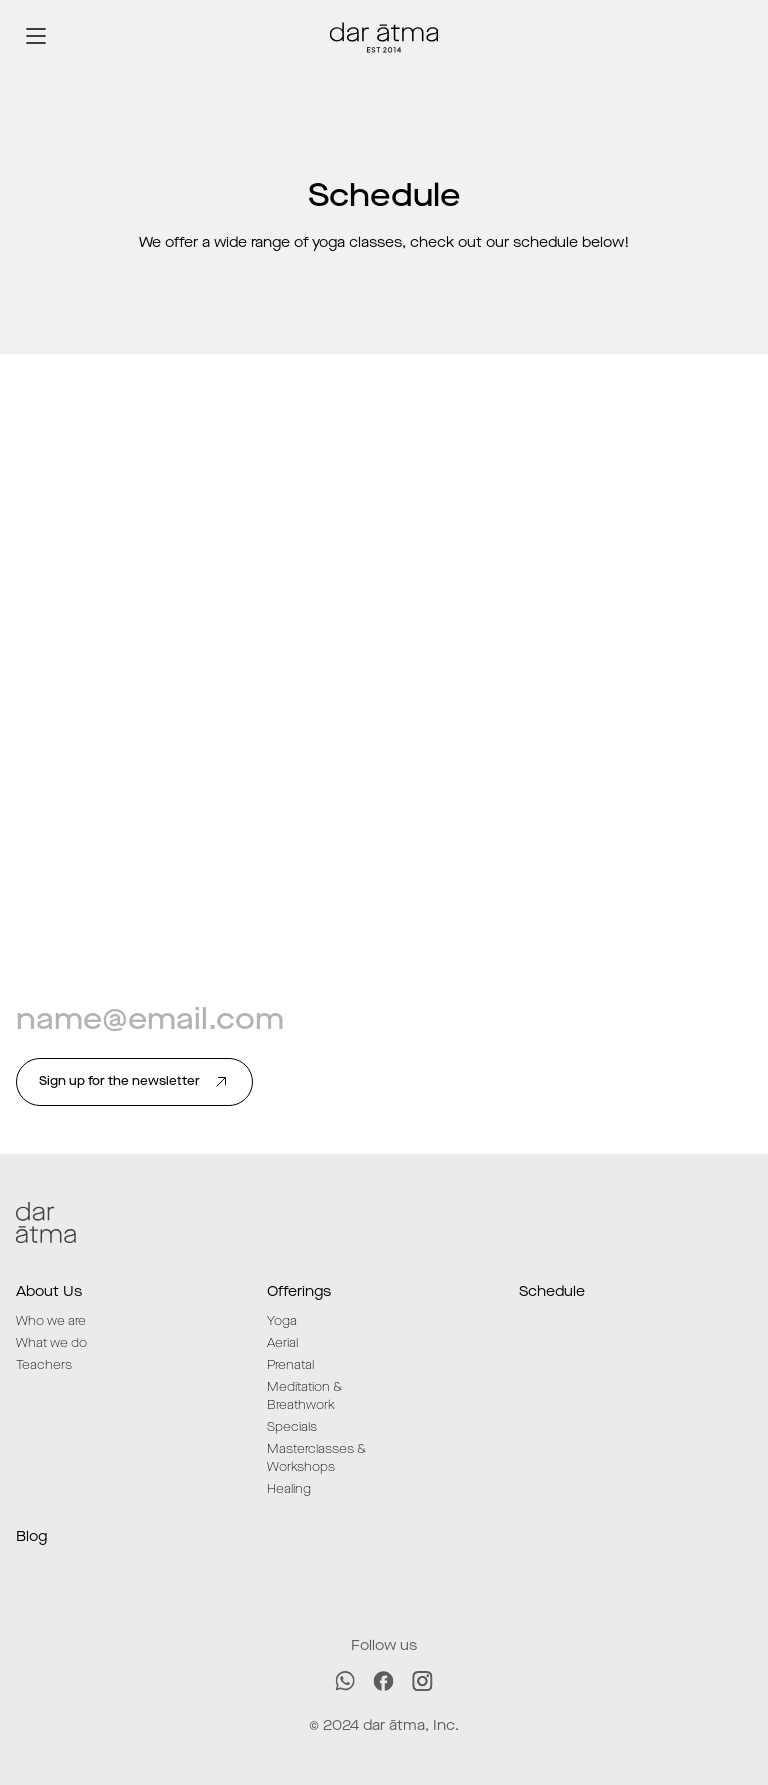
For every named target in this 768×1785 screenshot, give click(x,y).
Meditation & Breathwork (304, 1396)
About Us (49, 1292)
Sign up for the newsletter (134, 1082)
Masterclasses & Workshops (316, 1458)
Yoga (282, 1321)
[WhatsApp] (345, 1681)
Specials (292, 1427)
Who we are (51, 1321)
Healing (289, 1489)
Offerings (299, 1292)
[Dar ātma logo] (384, 36)
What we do (51, 1343)
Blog (31, 1537)
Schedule (552, 1292)
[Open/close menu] (36, 36)
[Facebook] (383, 1681)
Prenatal (290, 1365)
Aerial (282, 1343)
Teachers (44, 1365)
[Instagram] (422, 1681)
